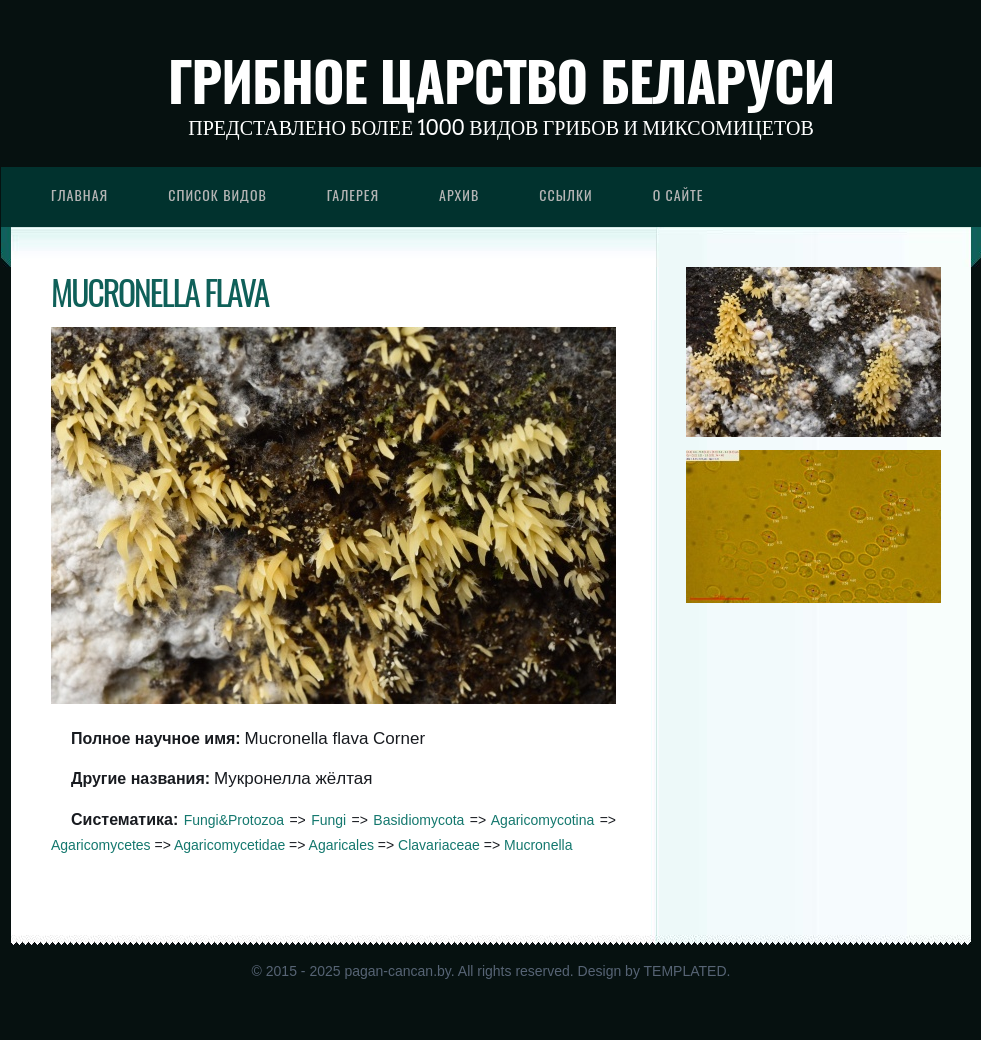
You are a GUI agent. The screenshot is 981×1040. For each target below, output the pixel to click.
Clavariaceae (439, 845)
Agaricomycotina (543, 820)
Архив (459, 194)
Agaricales (341, 845)
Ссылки (566, 194)
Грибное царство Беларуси (501, 80)
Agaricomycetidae (229, 845)
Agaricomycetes (101, 845)
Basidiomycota (418, 820)
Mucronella (538, 845)
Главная (79, 194)
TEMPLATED (685, 971)
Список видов (217, 194)
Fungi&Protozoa (234, 820)
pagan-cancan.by (397, 971)
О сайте (678, 194)
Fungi (328, 820)
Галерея (353, 194)
